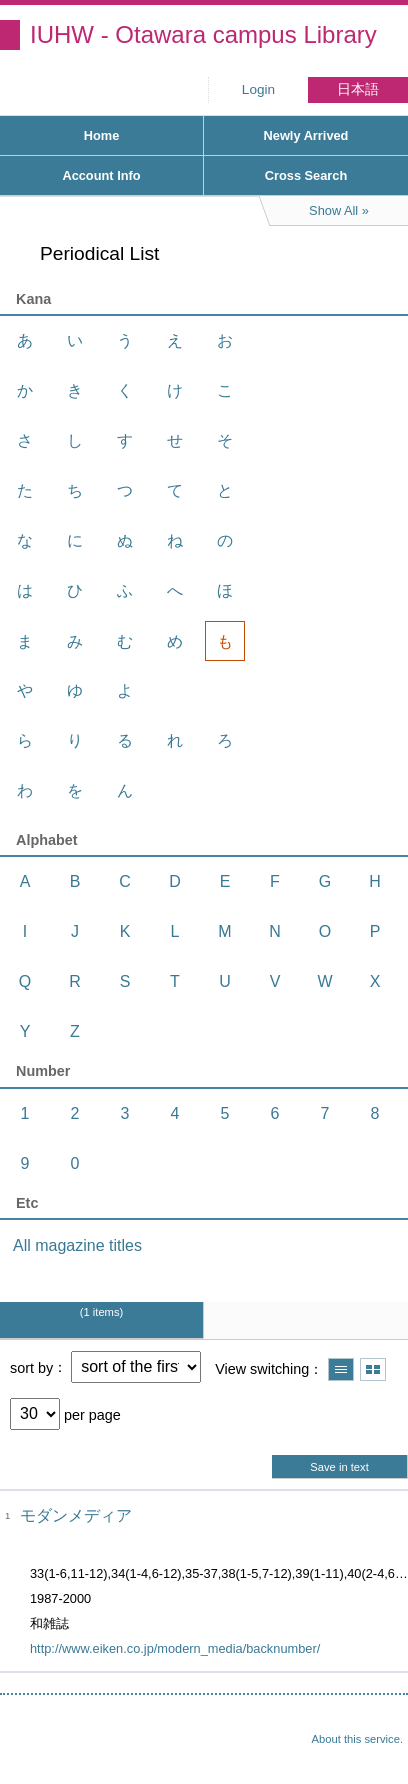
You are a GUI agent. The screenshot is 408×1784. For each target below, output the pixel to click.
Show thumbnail (373, 1369)
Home (102, 135)
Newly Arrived (306, 135)
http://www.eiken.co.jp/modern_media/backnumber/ (175, 1648)
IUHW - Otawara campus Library (203, 34)
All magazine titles (77, 1245)
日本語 (358, 89)
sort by (31, 1367)
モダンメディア (76, 1515)
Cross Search (306, 175)
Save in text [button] (339, 1467)
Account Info (101, 175)
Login (258, 89)
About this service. (357, 1739)
